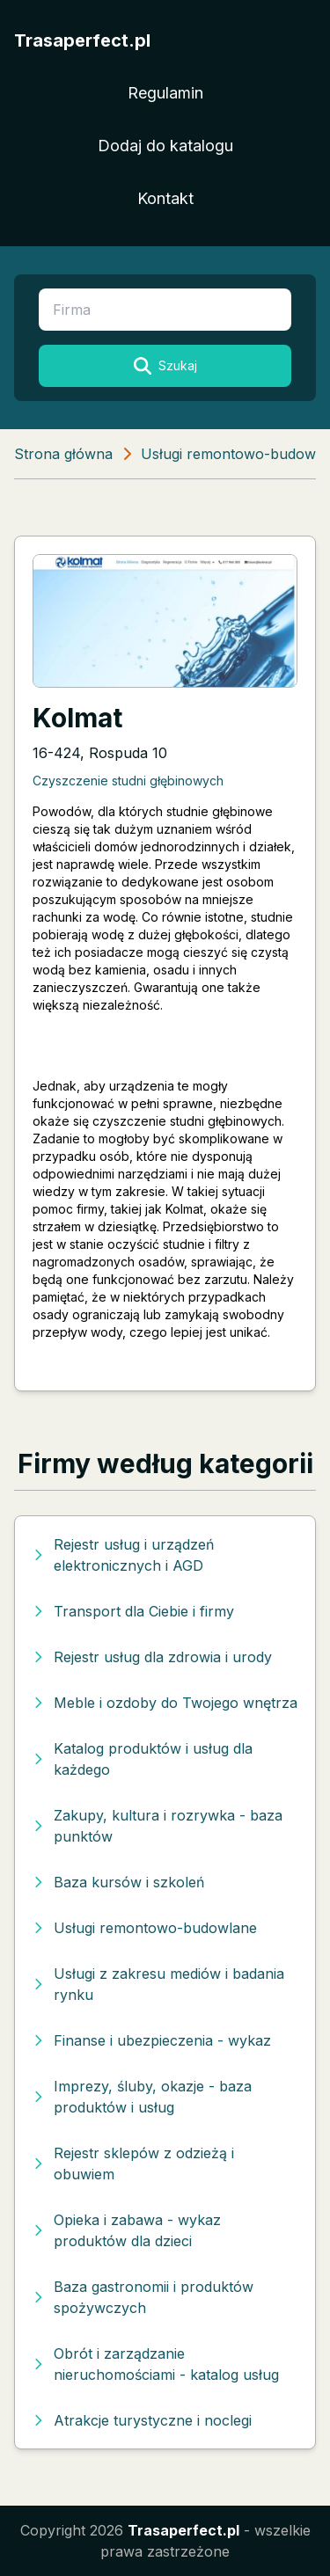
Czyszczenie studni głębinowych (128, 780)
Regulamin (165, 93)
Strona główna (63, 454)
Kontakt (165, 198)
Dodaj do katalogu (165, 145)
